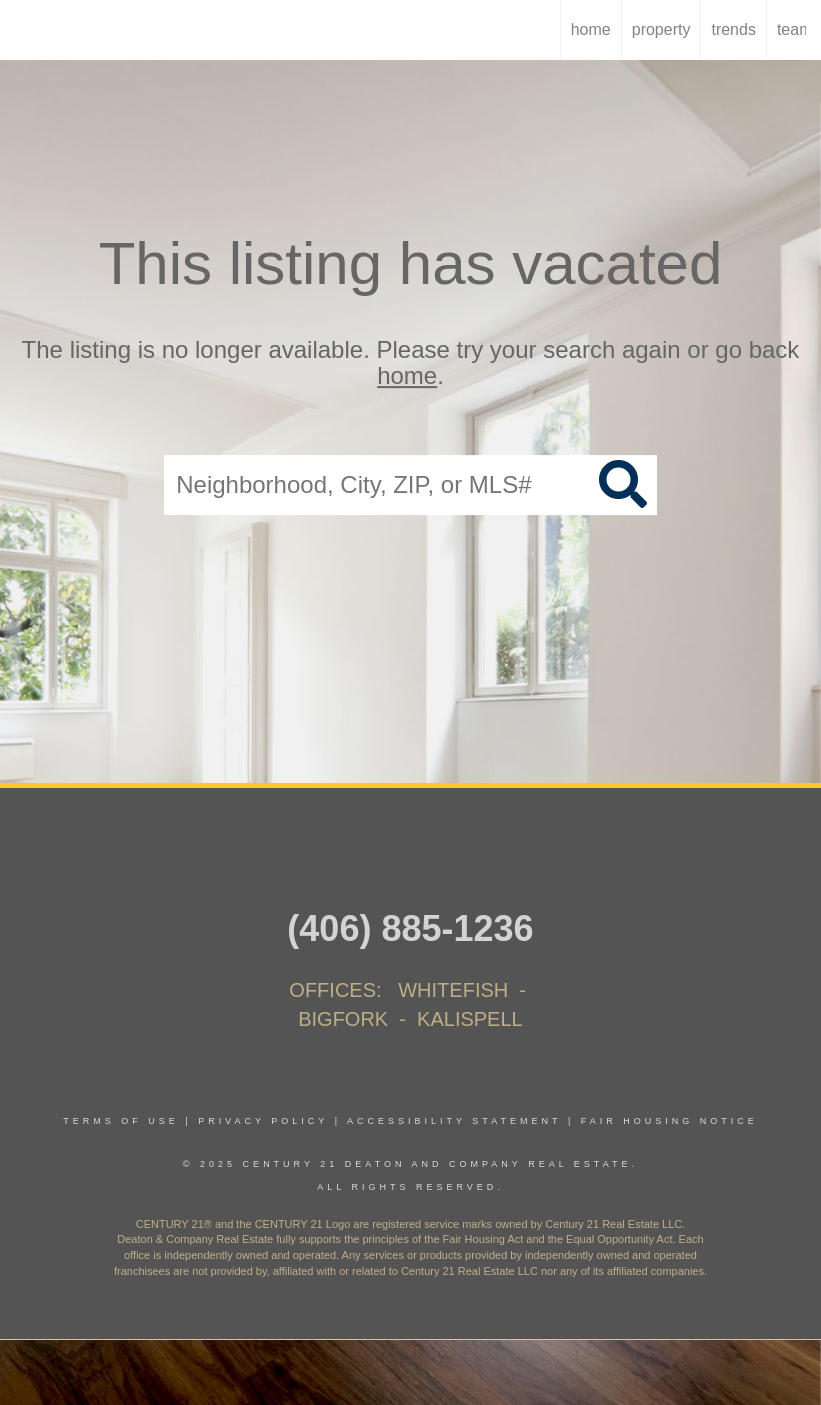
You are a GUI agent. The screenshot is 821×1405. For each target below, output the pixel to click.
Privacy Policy (263, 1121)
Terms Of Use (121, 1121)
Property (661, 29)
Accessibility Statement (454, 1121)
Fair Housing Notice (669, 1121)
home (591, 29)
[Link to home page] (25, 30)
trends (733, 29)
